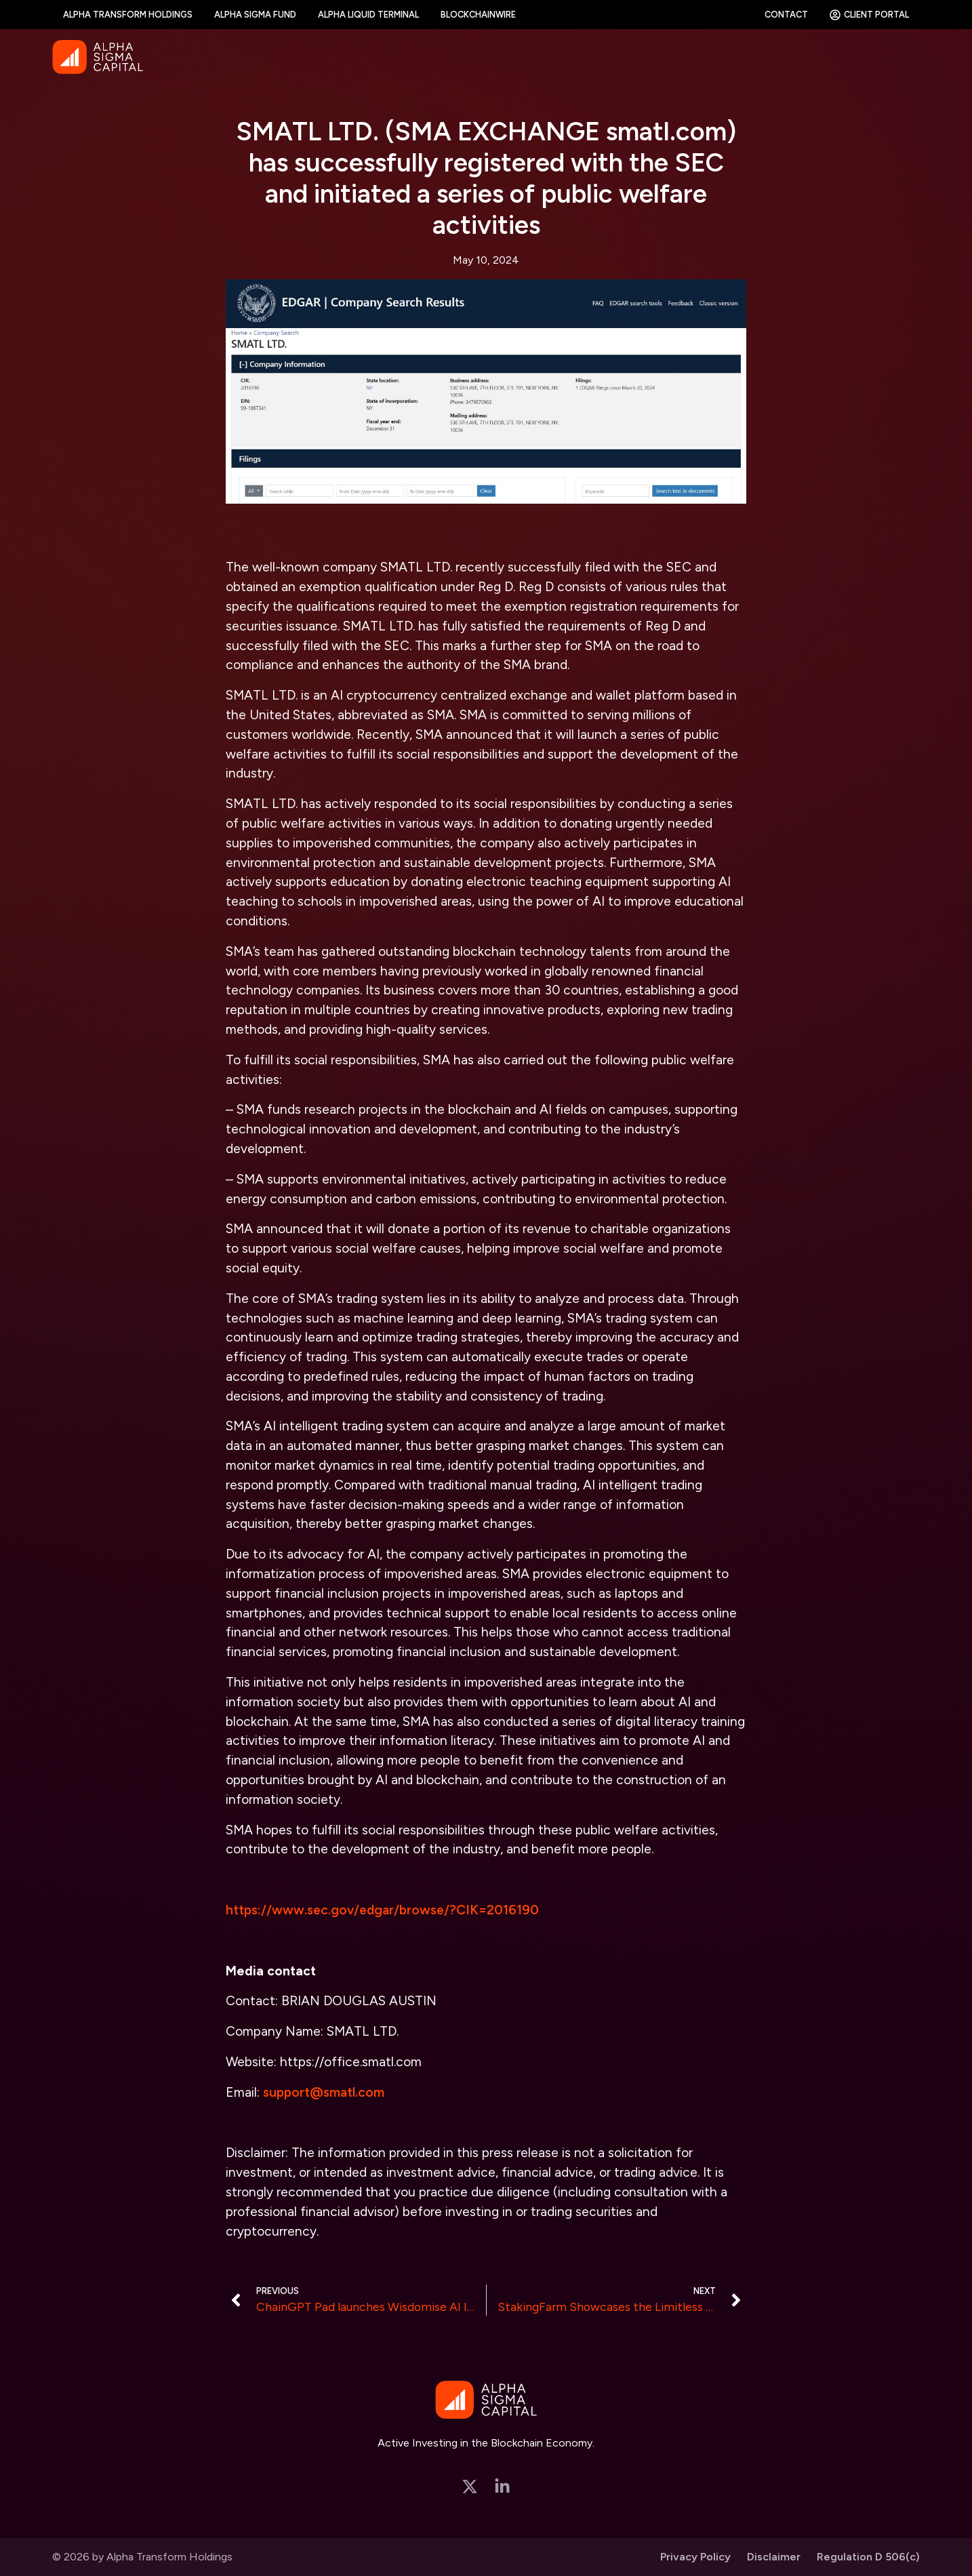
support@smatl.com (323, 2092)
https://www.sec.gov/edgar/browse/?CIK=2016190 (382, 1910)
